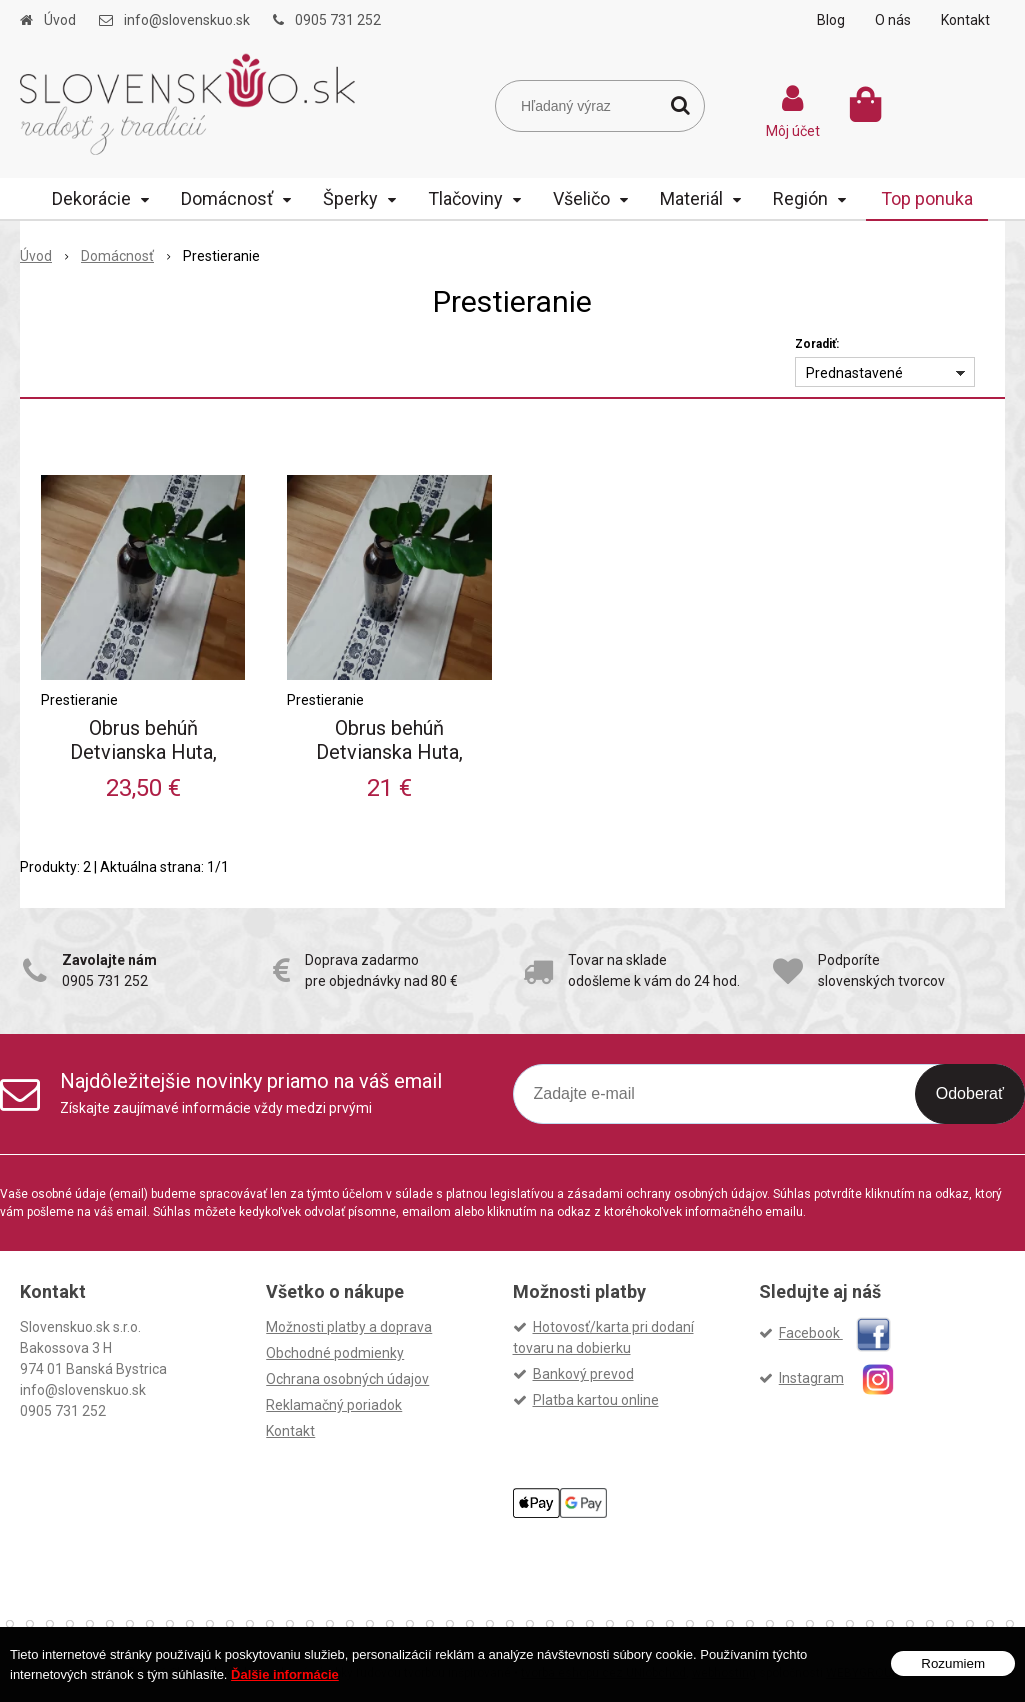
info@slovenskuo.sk (187, 20)
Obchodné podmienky (335, 1353)
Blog (831, 20)
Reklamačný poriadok (334, 1405)
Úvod (60, 20)
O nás (893, 20)
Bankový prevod (583, 1374)
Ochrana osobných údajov (347, 1379)
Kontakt (965, 20)
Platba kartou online (596, 1400)
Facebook (835, 1333)
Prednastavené (854, 373)
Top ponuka (927, 198)
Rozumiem (953, 1663)
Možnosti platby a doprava (349, 1327)
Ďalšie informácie (285, 1674)
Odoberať (970, 1093)
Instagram (845, 1378)
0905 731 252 (338, 20)
